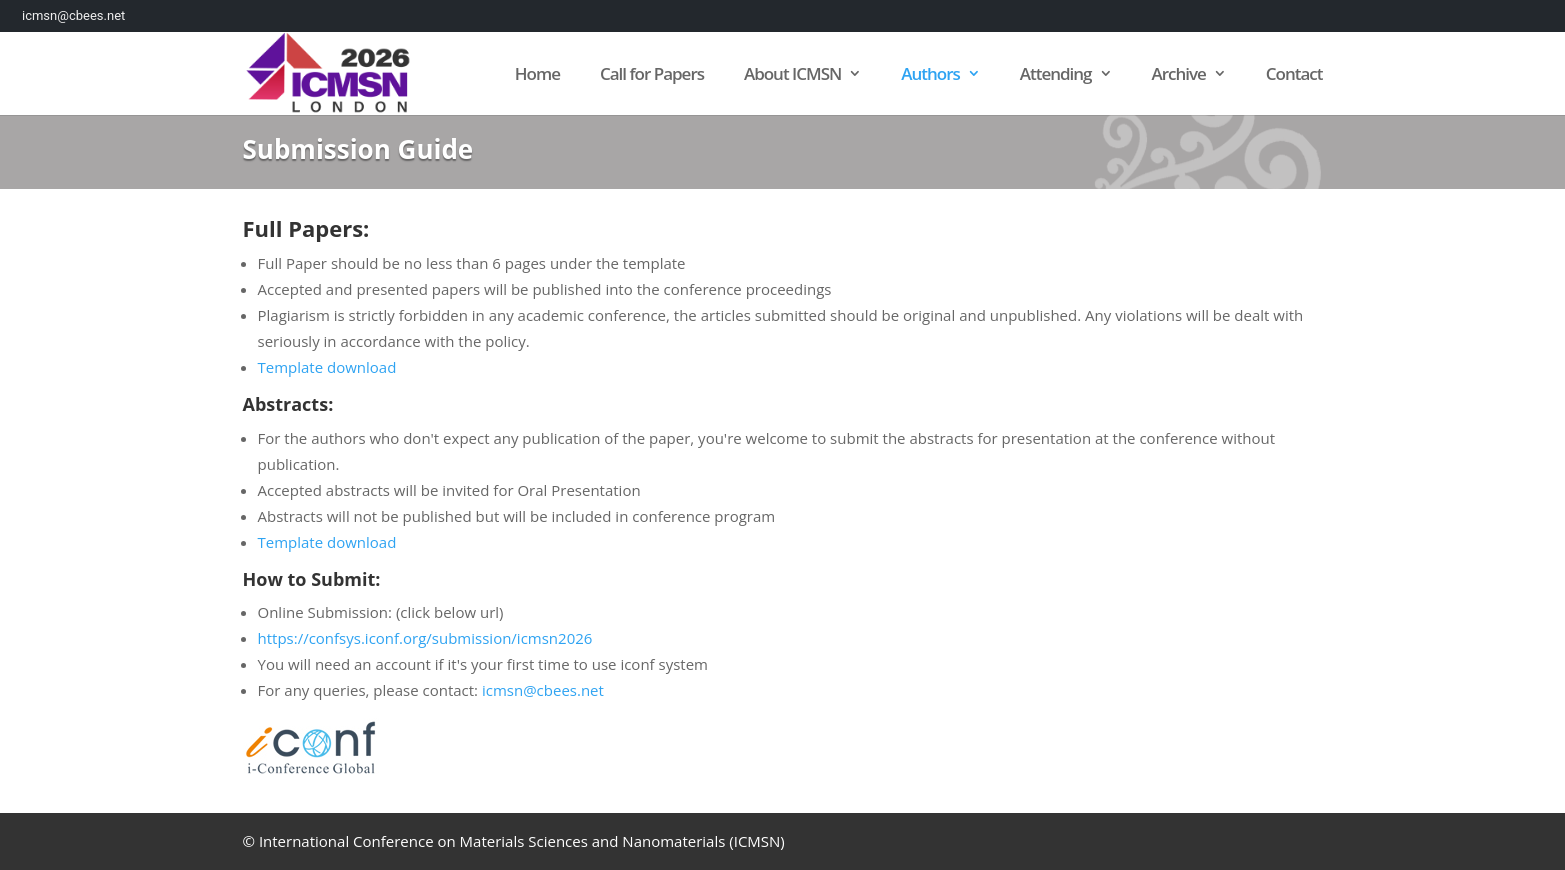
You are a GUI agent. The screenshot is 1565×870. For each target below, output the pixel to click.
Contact (1294, 75)
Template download (327, 367)
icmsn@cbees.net (543, 690)
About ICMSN (792, 75)
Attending (1056, 75)
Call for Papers (652, 75)
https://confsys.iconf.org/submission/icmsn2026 (425, 638)
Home (537, 75)
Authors (930, 75)
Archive (1178, 75)
